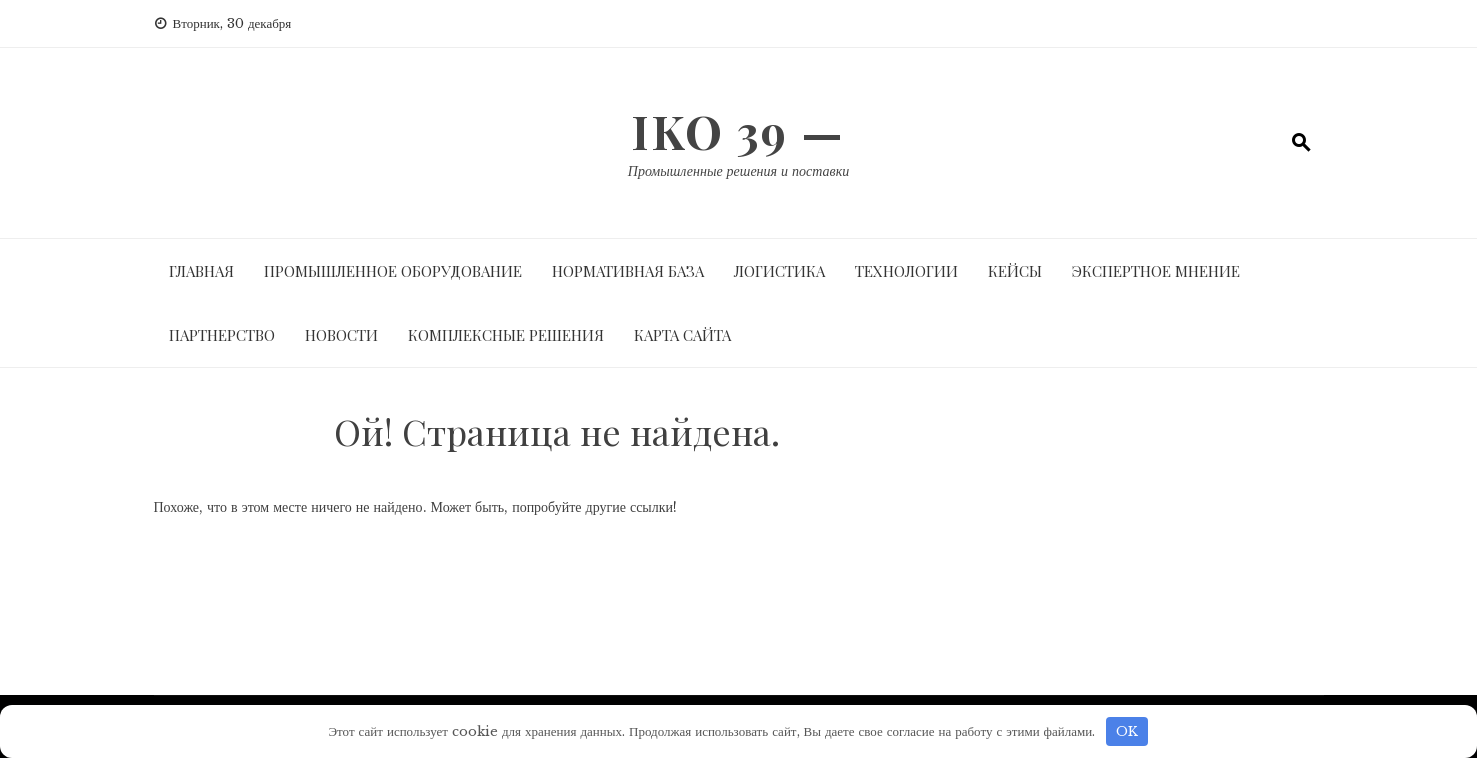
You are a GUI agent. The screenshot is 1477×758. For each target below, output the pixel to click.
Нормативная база (628, 271)
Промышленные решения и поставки (738, 171)
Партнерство (222, 335)
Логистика (779, 271)
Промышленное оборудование (393, 271)
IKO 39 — (738, 131)
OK (1127, 731)
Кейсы (1015, 271)
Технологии (906, 271)
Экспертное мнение (1156, 271)
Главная (201, 271)
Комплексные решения (506, 335)
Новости (341, 335)
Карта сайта (682, 335)
